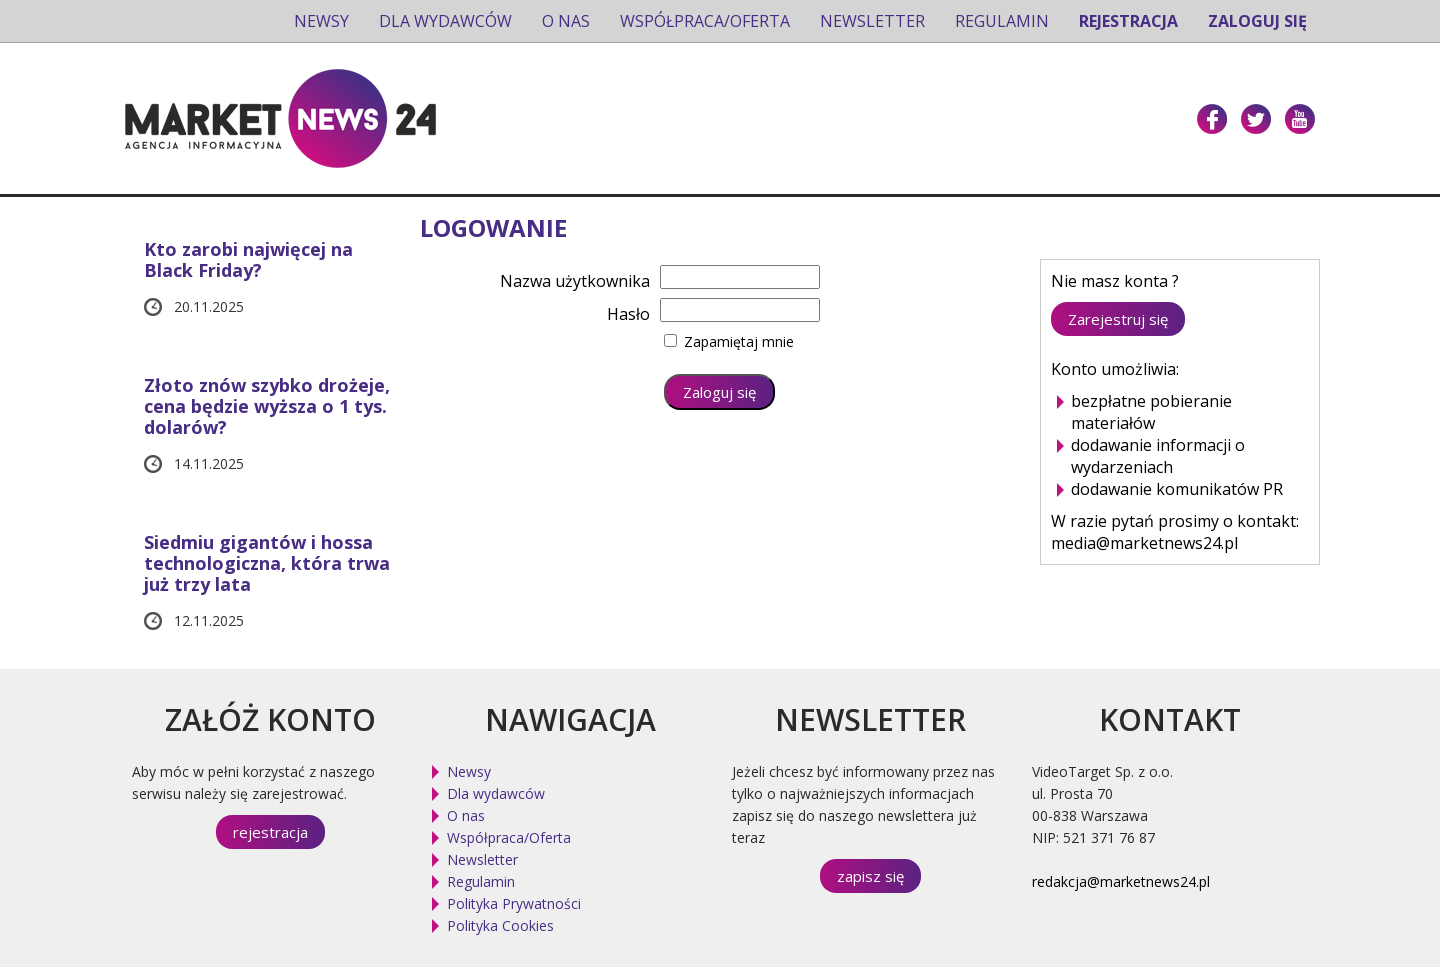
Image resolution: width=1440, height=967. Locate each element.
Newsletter (872, 21)
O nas (566, 21)
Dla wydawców (445, 21)
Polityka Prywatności (514, 903)
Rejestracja (1128, 21)
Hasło (628, 314)
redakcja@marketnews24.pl (1121, 881)
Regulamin (1002, 21)
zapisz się (870, 876)
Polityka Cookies (500, 925)
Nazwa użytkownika (575, 281)
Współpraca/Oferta (705, 21)
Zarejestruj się (1118, 319)
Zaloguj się (1257, 21)
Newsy (321, 21)
